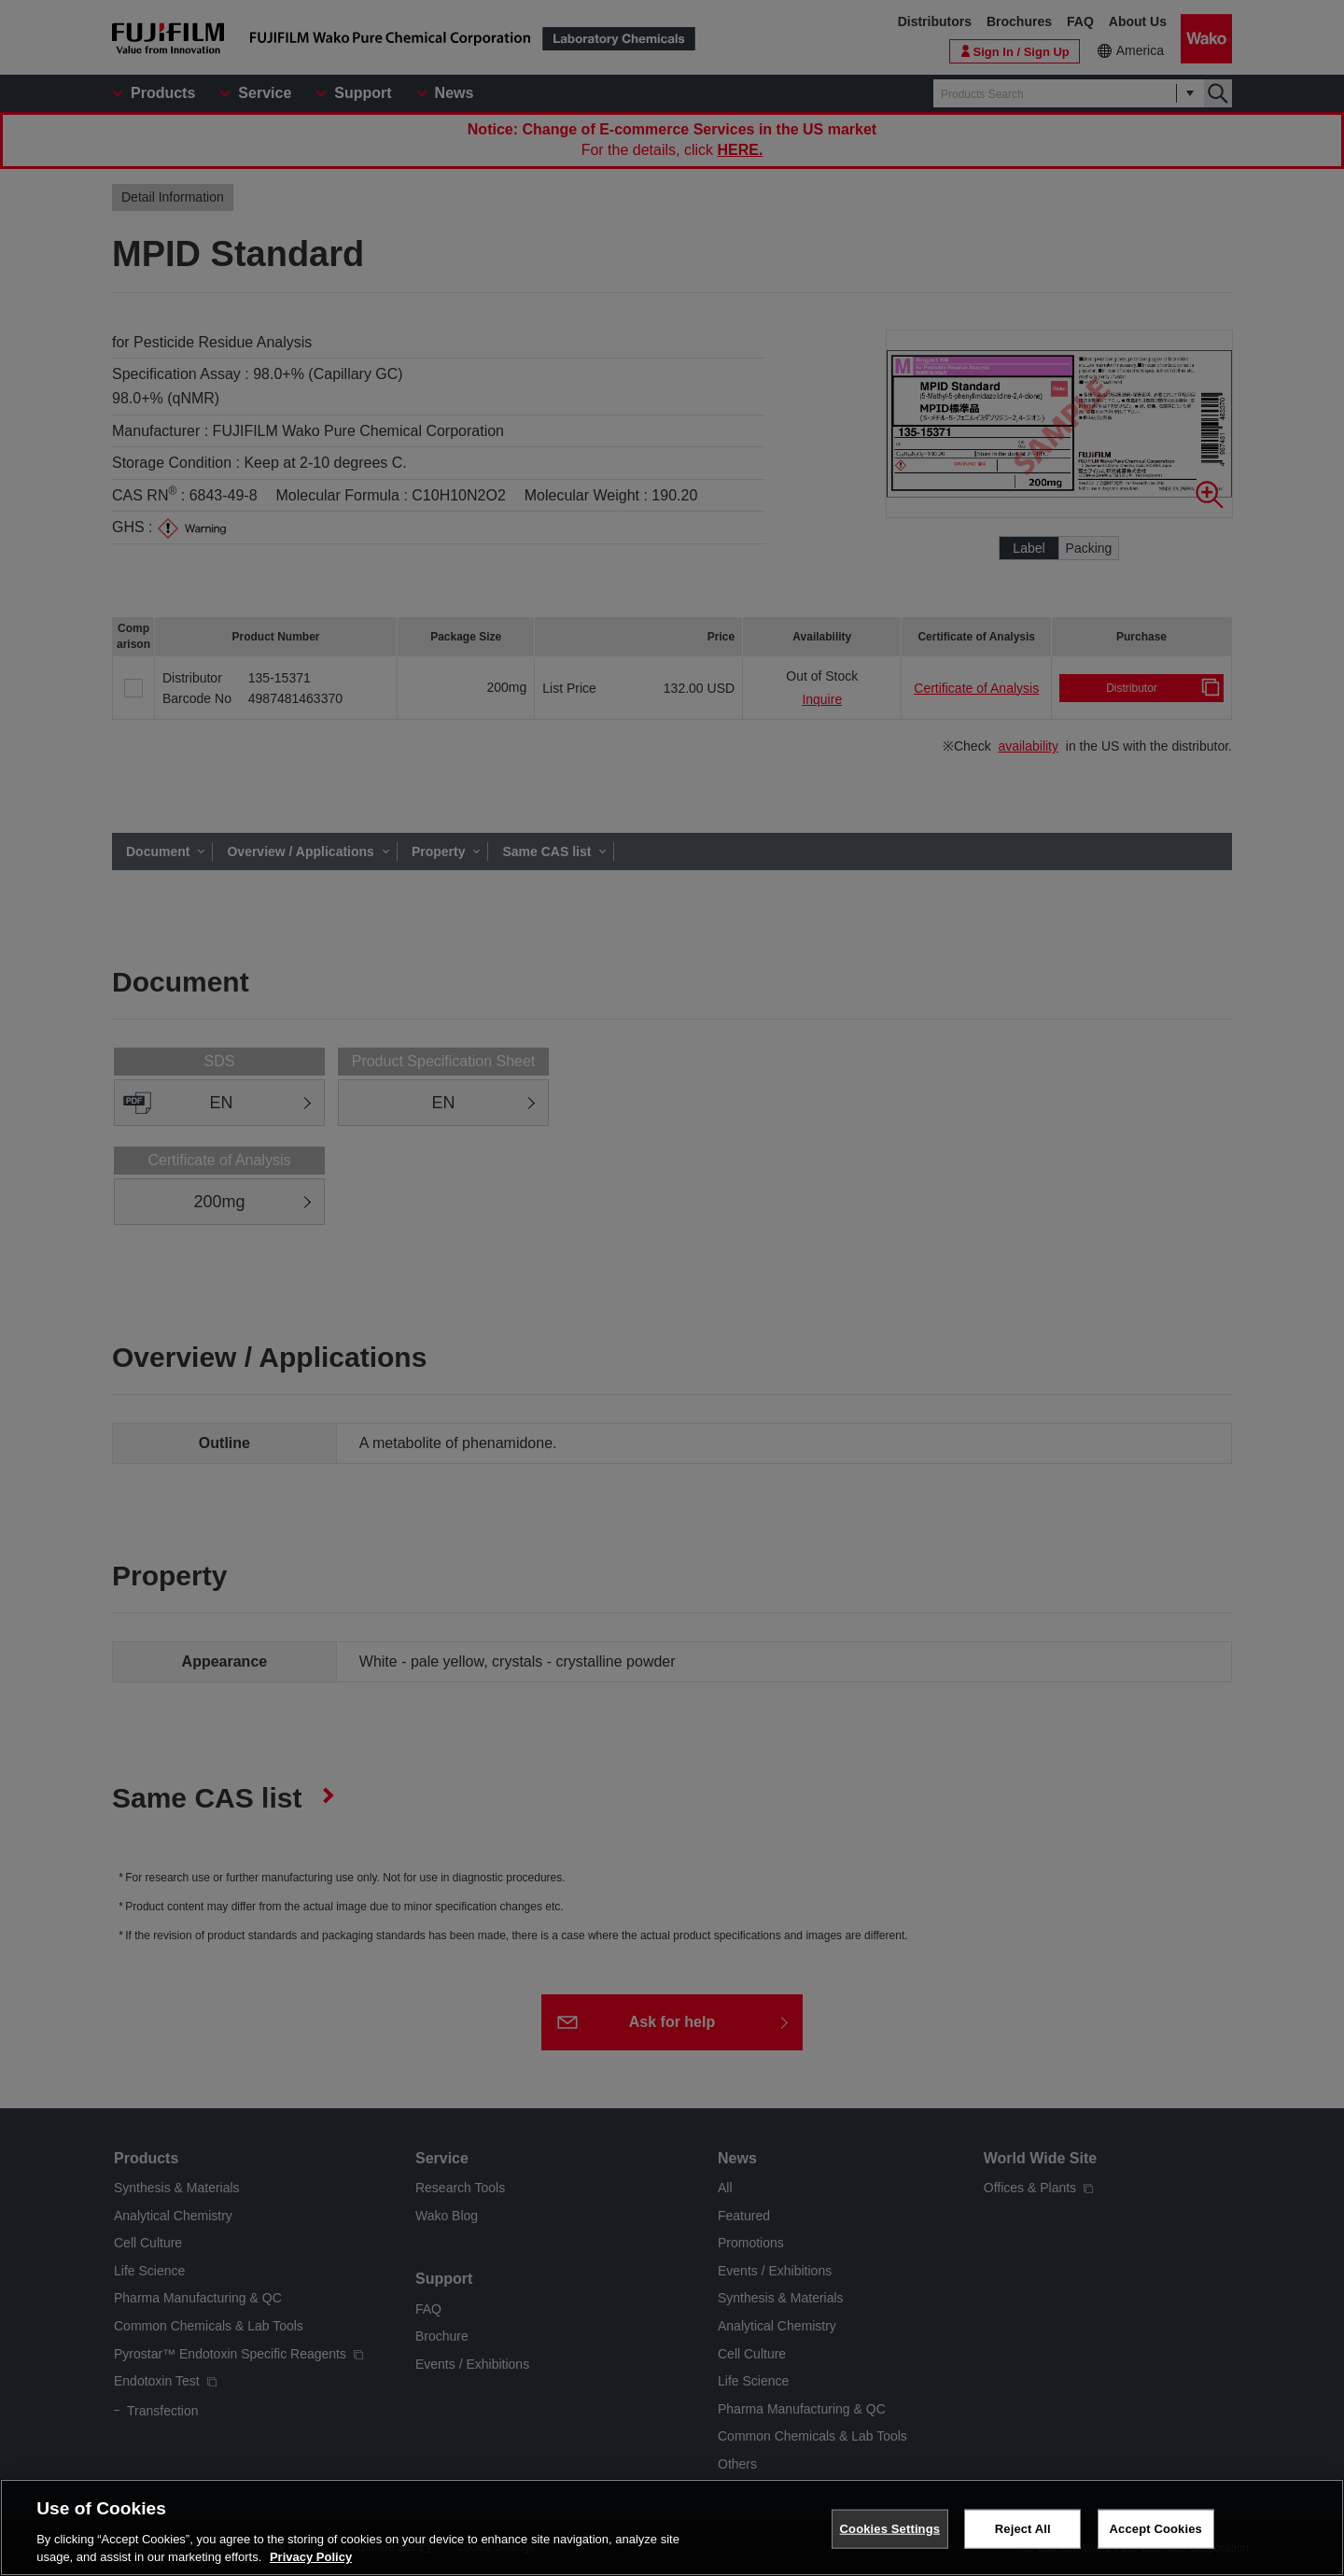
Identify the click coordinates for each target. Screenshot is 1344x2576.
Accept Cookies (1156, 2529)
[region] (672, 2527)
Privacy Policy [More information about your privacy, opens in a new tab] (311, 2557)
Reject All (1023, 2529)
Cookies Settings (890, 2529)
